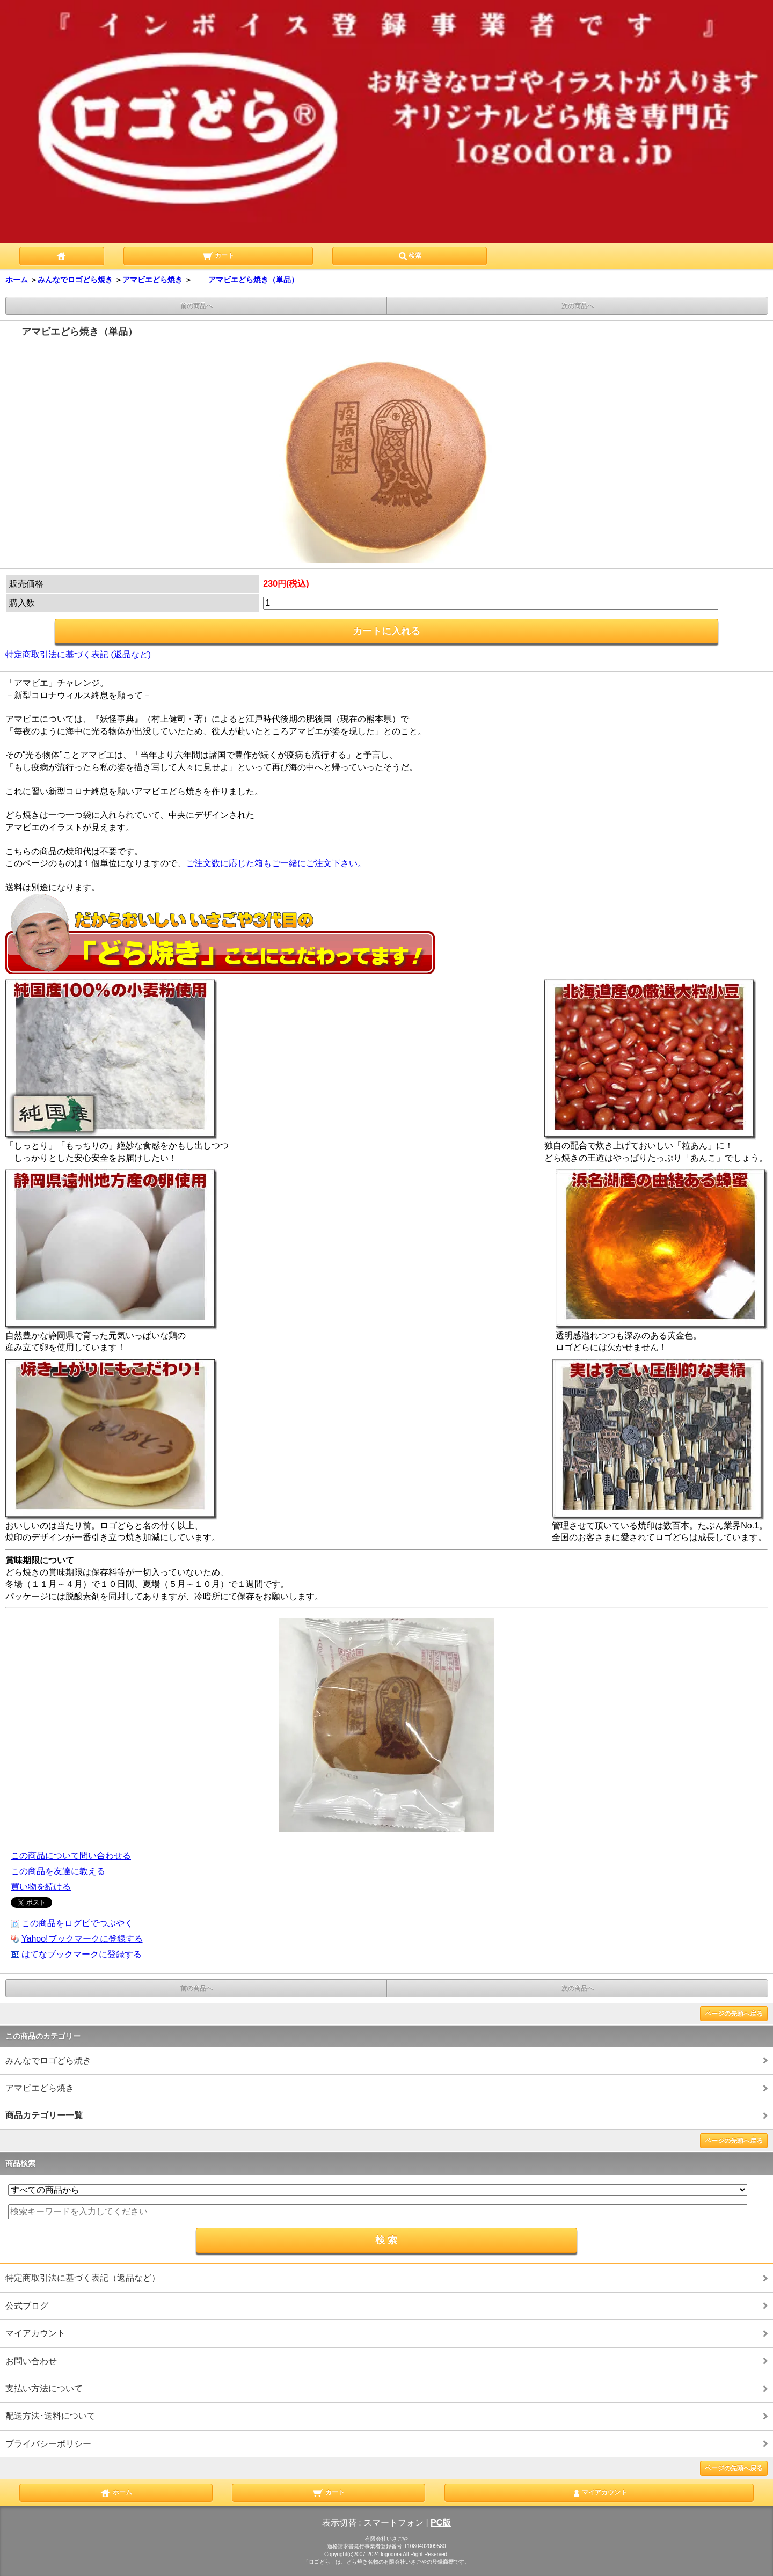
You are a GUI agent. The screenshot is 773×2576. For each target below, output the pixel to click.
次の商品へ (577, 306)
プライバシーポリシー (48, 2443)
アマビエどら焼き (152, 279)
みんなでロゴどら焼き (75, 279)
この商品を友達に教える (58, 1871)
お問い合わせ (31, 2361)
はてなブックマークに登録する (81, 1954)
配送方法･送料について (50, 2415)
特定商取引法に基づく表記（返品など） (82, 2277)
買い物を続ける (41, 1886)
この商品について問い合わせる (71, 1855)
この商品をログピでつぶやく (77, 1923)
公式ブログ (26, 2305)
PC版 (441, 2522)
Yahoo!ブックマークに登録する (82, 1938)
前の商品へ (196, 306)
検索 (409, 255)
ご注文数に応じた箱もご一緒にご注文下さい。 (276, 863)
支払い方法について (44, 2388)
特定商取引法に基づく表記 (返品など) (78, 654)
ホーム (16, 279)
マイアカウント (35, 2333)
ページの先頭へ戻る (734, 2013)
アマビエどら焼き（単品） (245, 279)
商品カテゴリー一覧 (44, 2115)
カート (218, 255)
